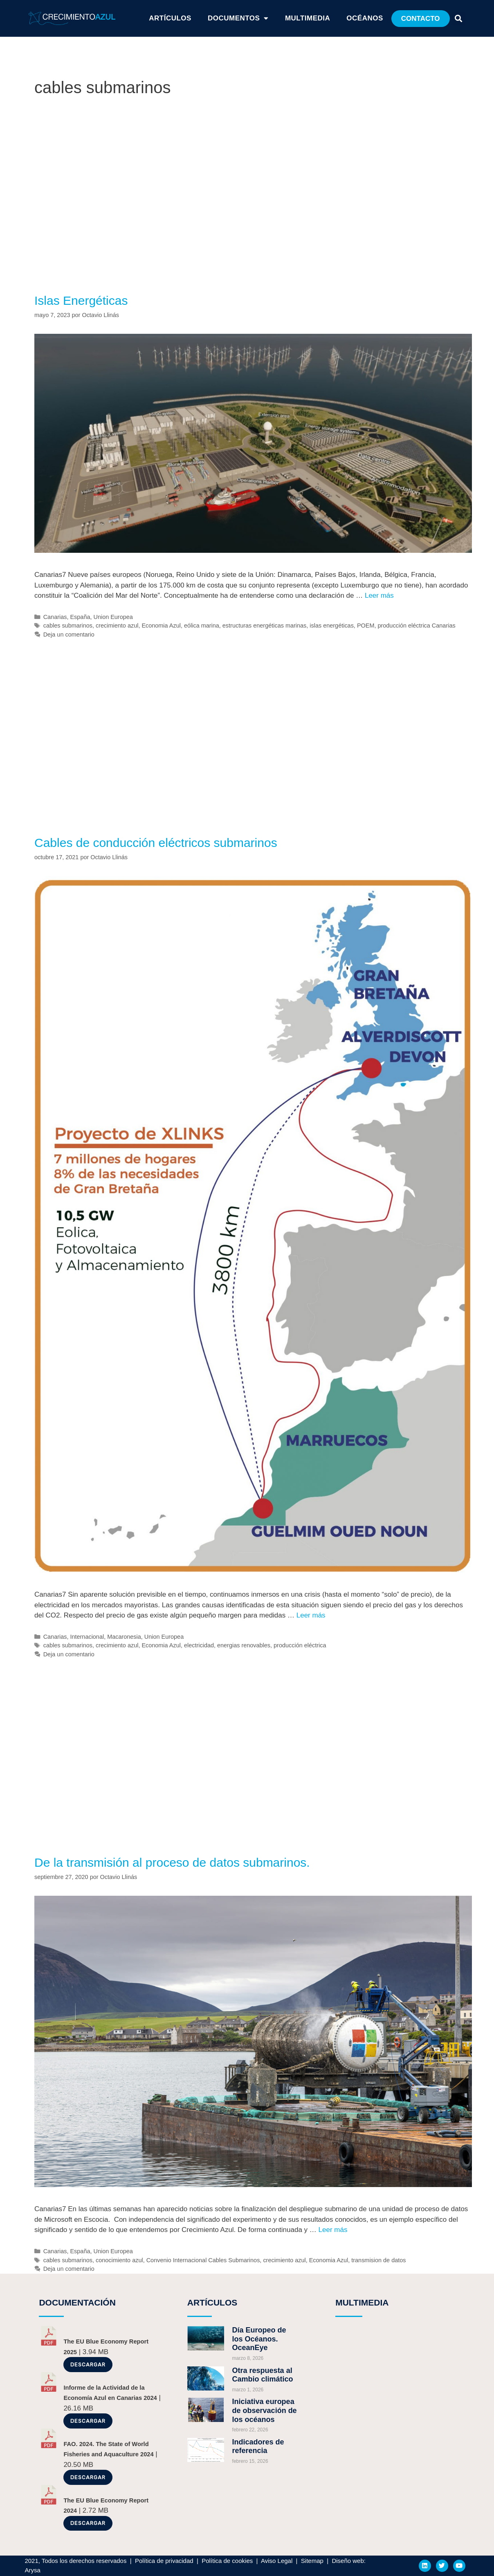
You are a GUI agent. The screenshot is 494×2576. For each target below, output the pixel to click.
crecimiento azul (117, 625)
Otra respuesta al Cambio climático (262, 2375)
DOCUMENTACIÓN (77, 2302)
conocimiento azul (119, 2260)
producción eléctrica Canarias (416, 625)
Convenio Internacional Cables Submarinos (203, 2260)
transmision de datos (378, 2260)
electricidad (199, 1645)
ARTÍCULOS (170, 18)
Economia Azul (161, 625)
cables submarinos (67, 625)
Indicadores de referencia (258, 2446)
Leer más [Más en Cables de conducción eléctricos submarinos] (311, 1615)
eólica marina (201, 625)
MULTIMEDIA (361, 2302)
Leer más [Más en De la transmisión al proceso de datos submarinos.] (333, 2230)
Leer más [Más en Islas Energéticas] (379, 595)
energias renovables (243, 1645)
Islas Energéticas (81, 300)
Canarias (55, 617)
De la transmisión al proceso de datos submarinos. (172, 1862)
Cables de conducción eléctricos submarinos (155, 842)
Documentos (238, 18)
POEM (366, 625)
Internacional (87, 1636)
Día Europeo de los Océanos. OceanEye (259, 2339)
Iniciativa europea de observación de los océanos (264, 2410)
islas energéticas (332, 625)
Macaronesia (124, 1636)
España (80, 617)
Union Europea (112, 617)
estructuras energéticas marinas (264, 625)
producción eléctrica (300, 1645)
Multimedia (307, 18)
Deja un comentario (68, 634)
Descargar (88, 2365)
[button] (420, 18)
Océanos (364, 18)
